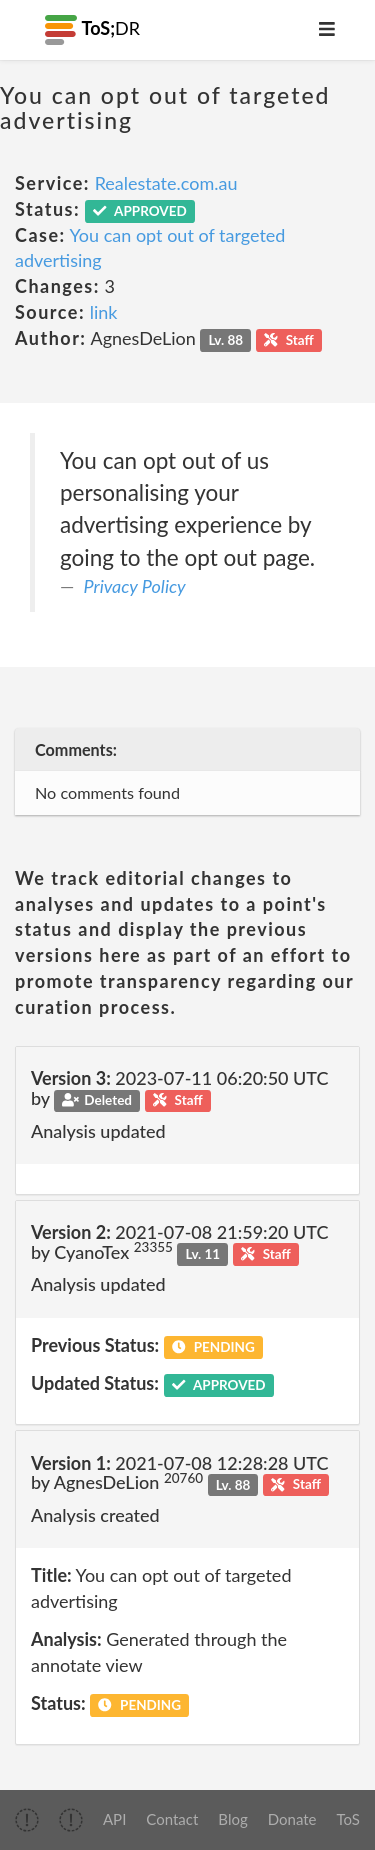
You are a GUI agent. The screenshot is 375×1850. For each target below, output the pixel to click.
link (104, 312)
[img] (27, 1820)
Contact (172, 1819)
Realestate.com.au (166, 183)
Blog (232, 1819)
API (114, 1819)
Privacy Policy (135, 586)
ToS (348, 1819)
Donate (292, 1819)
